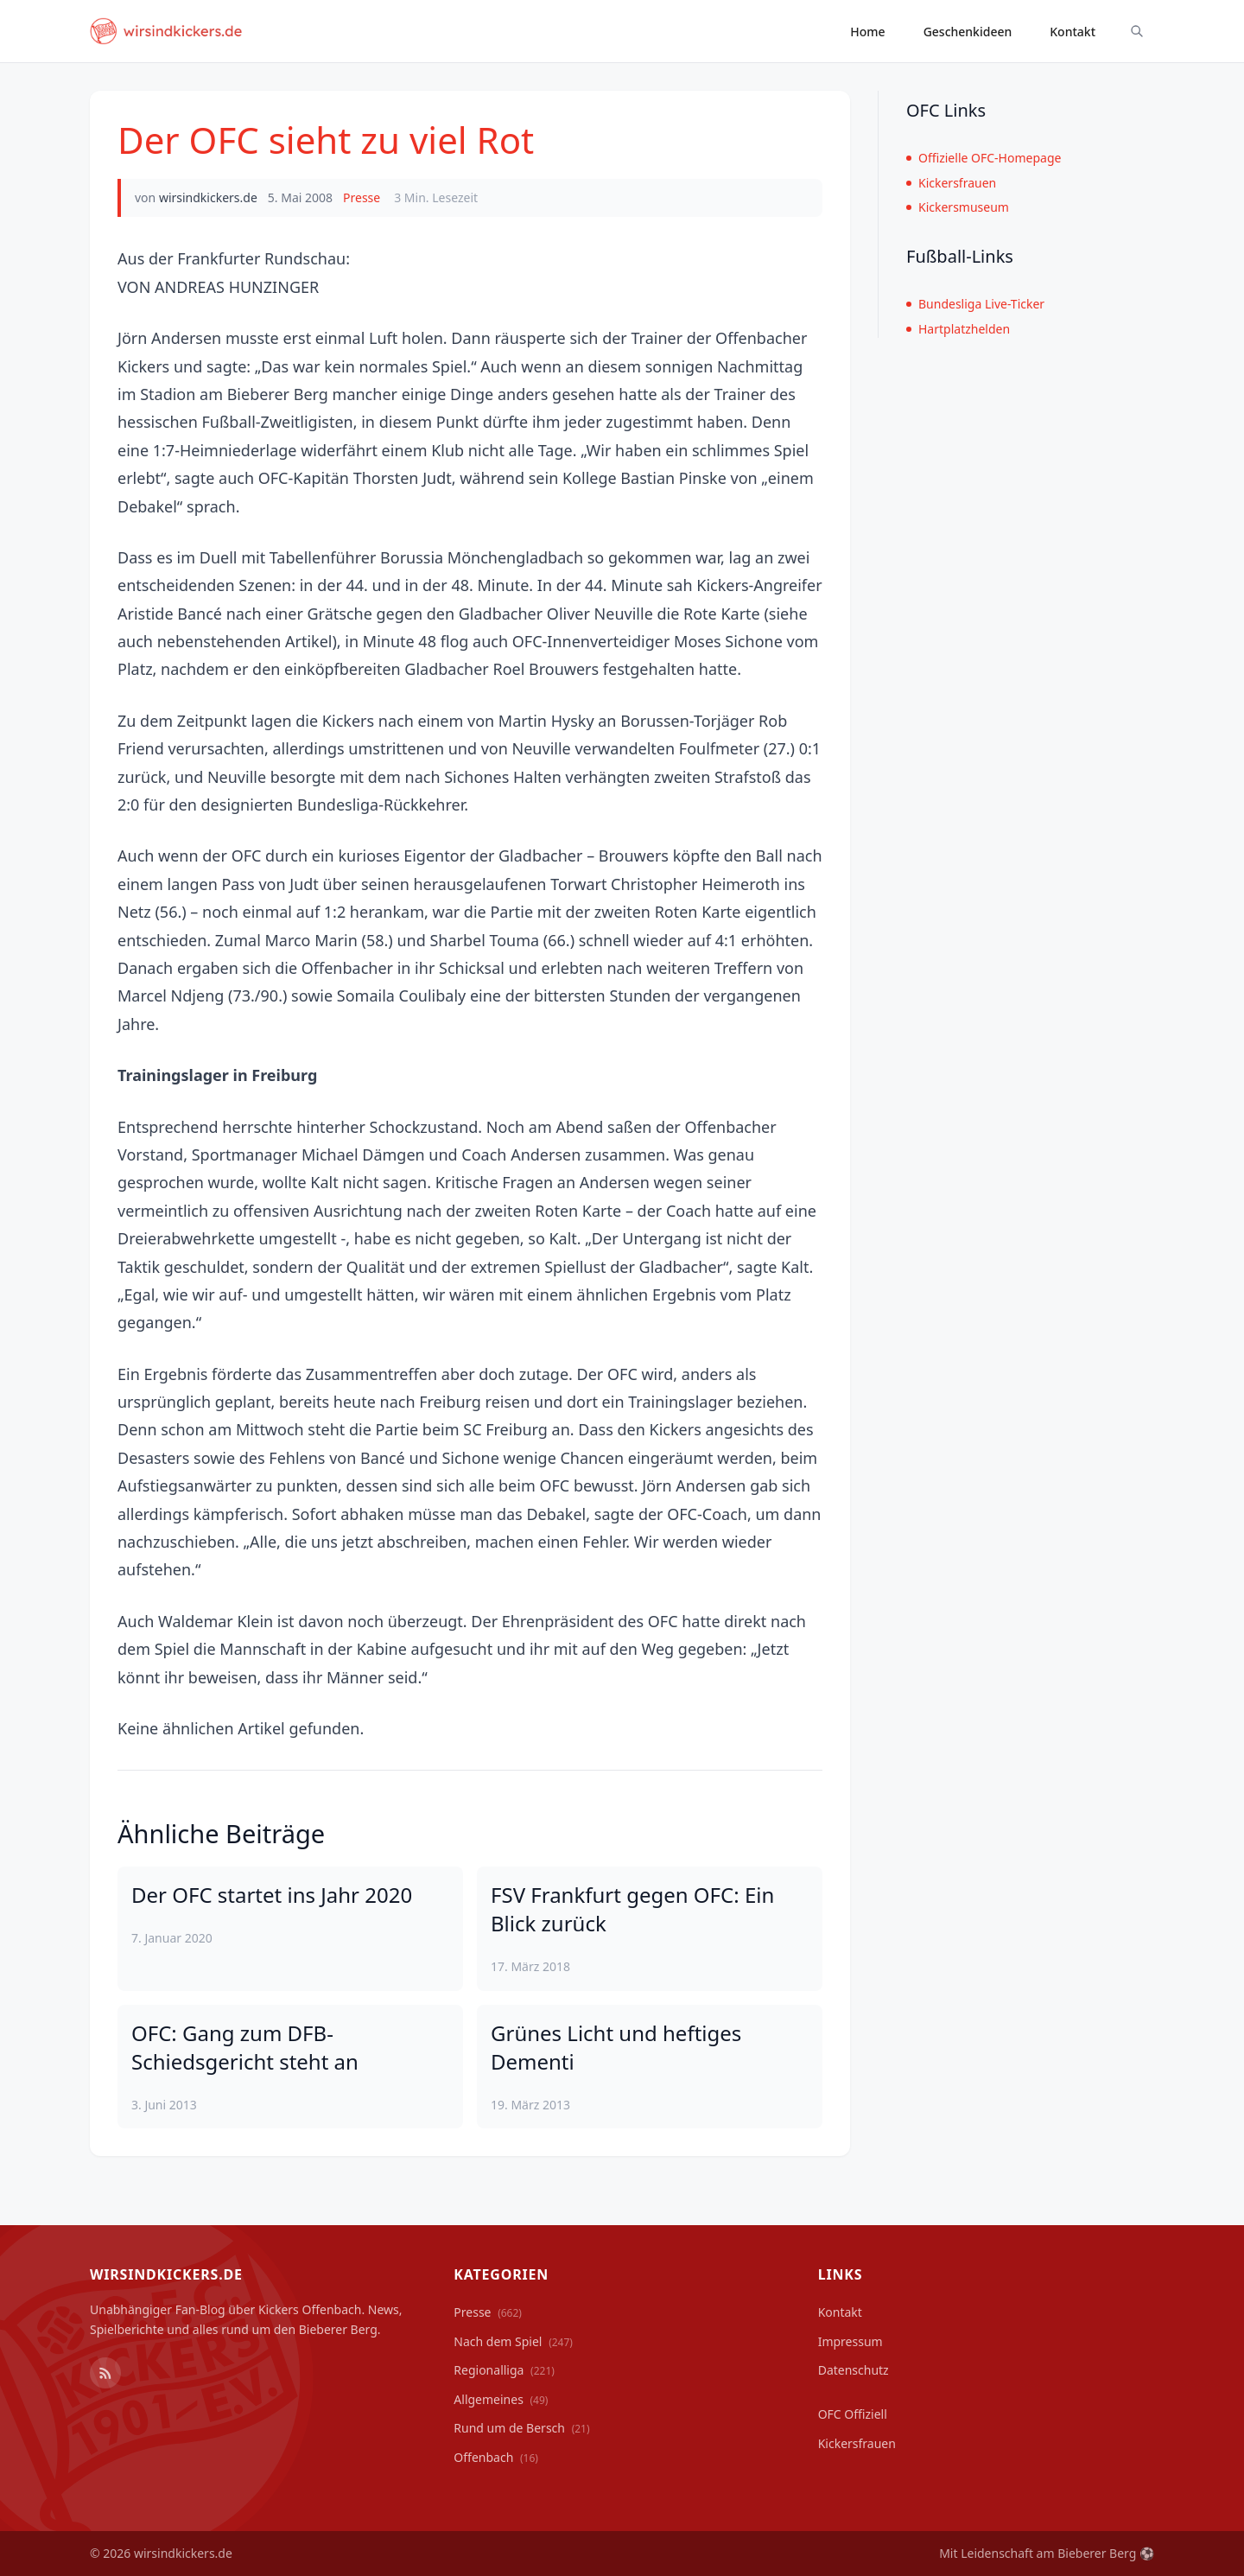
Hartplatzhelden (958, 329)
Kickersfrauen (951, 183)
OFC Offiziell (852, 2414)
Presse (361, 197)
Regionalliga (504, 2370)
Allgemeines (501, 2399)
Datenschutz (853, 2370)
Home (867, 31)
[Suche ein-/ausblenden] (1137, 31)
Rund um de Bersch (521, 2428)
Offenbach (496, 2457)
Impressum (850, 2341)
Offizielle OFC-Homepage (983, 157)
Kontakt (1072, 31)
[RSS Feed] (105, 2372)
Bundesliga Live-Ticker (975, 304)
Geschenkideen (967, 31)
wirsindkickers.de (208, 197)
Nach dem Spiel (513, 2341)
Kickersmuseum (957, 207)
